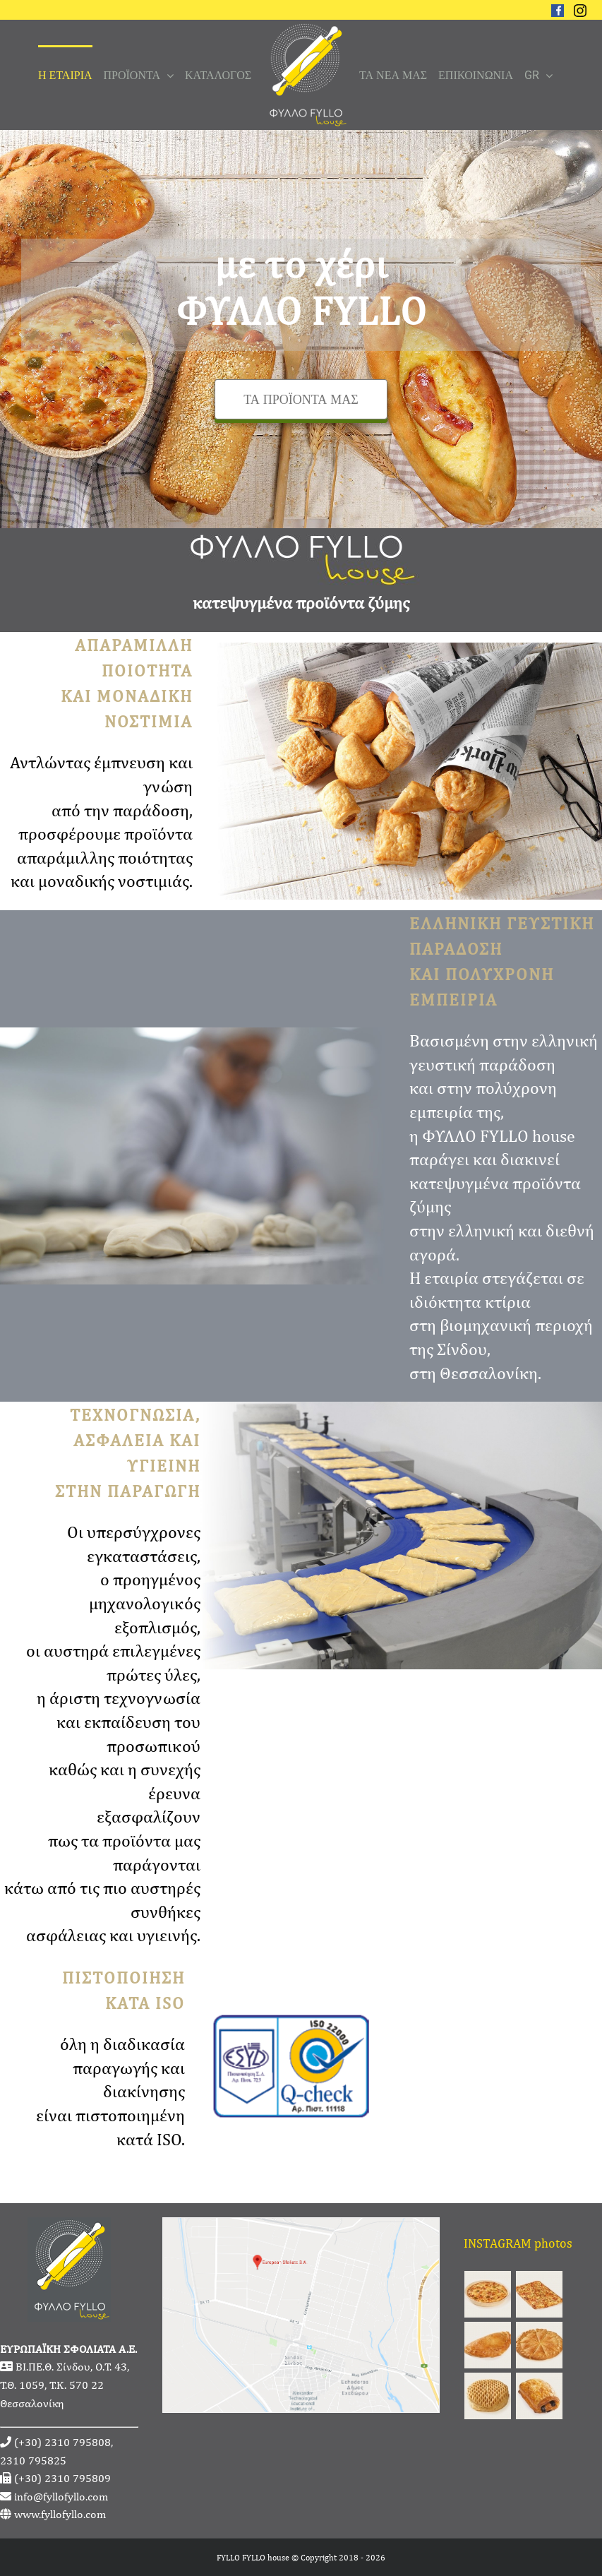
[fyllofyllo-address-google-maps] (300, 2227)
